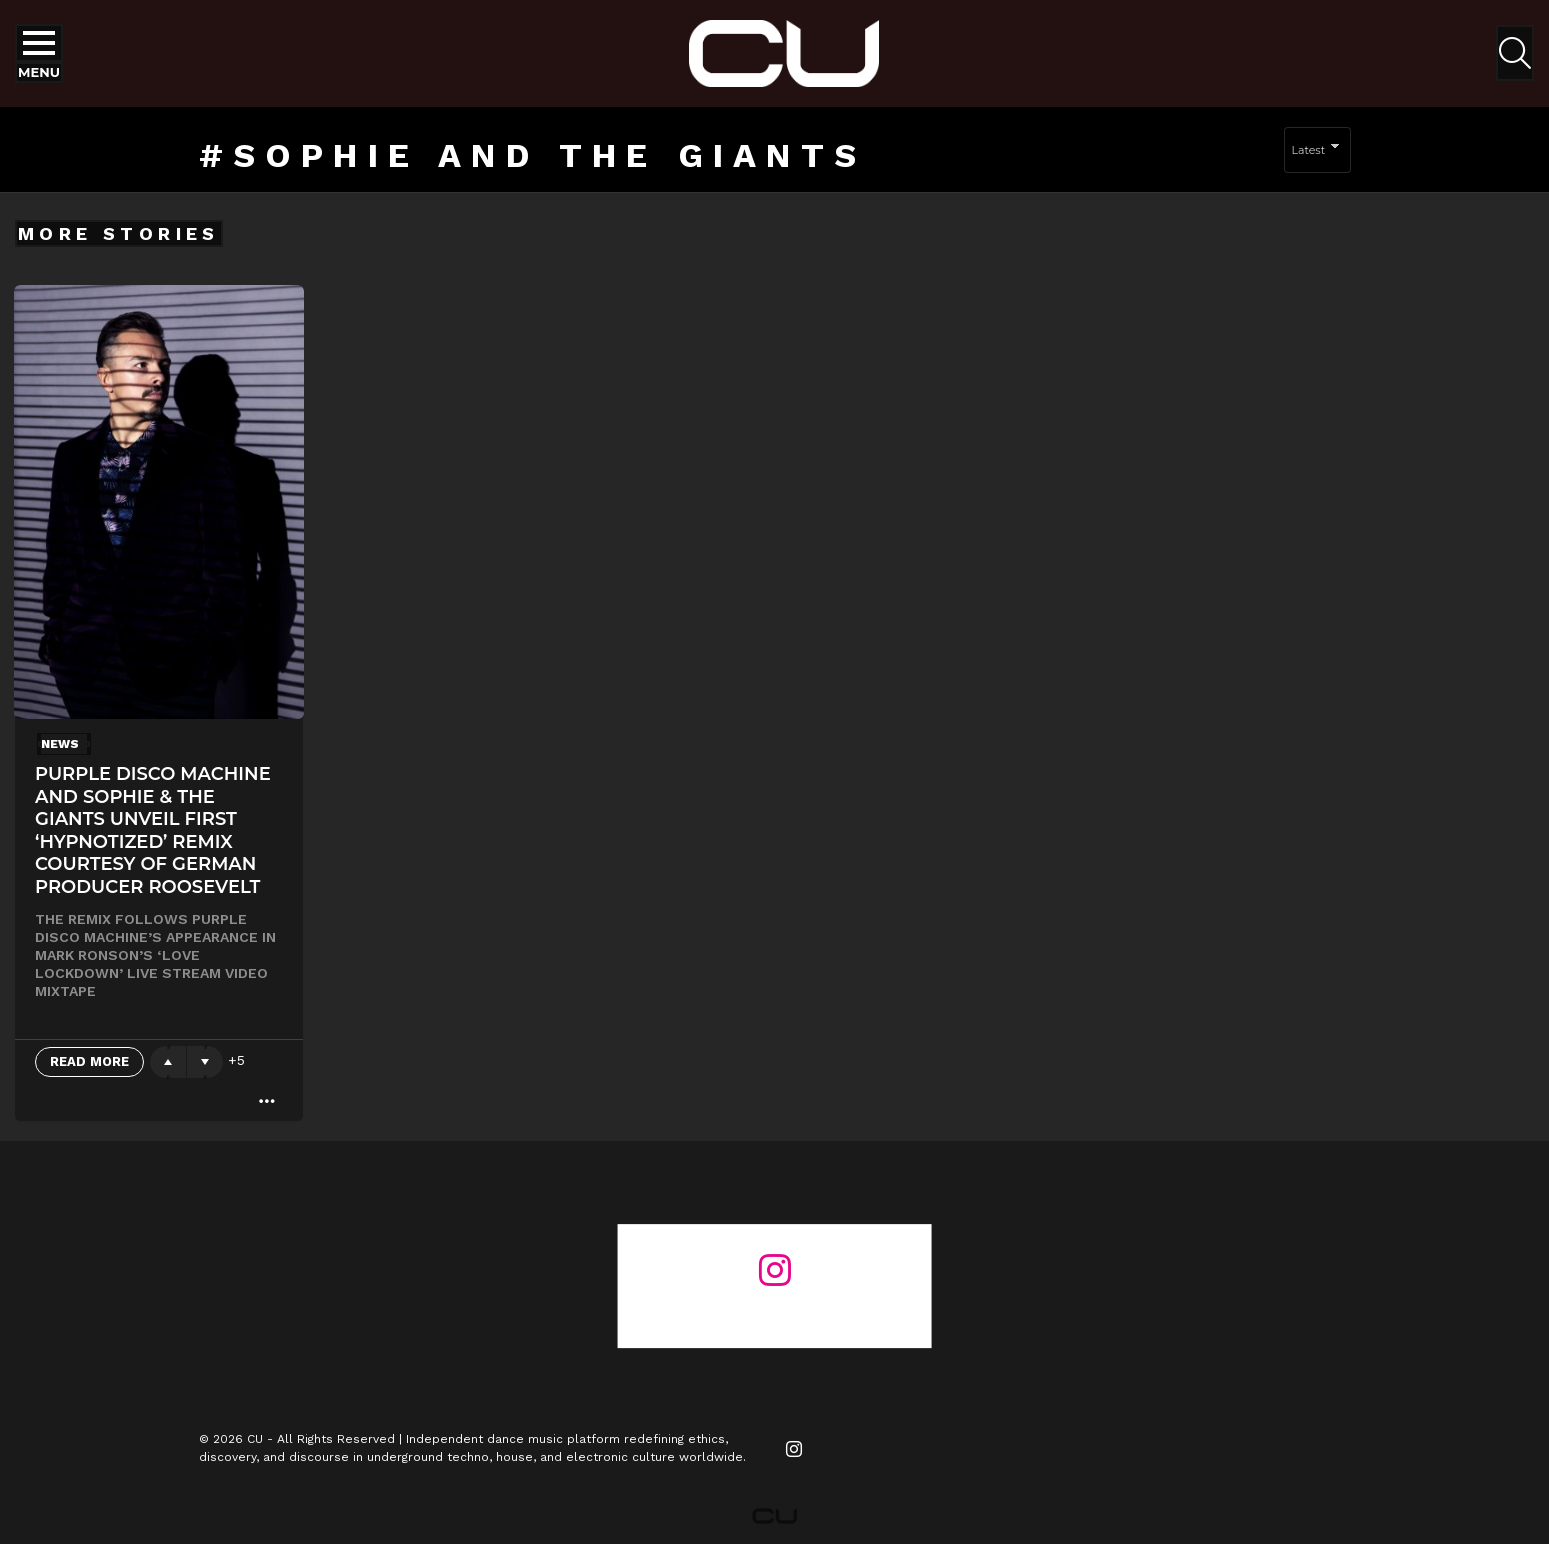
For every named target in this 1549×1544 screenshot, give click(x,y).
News (60, 744)
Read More (89, 1061)
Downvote (205, 1062)
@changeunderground (774, 1307)
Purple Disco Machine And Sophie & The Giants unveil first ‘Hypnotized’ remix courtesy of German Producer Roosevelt (153, 830)
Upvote (168, 1062)
